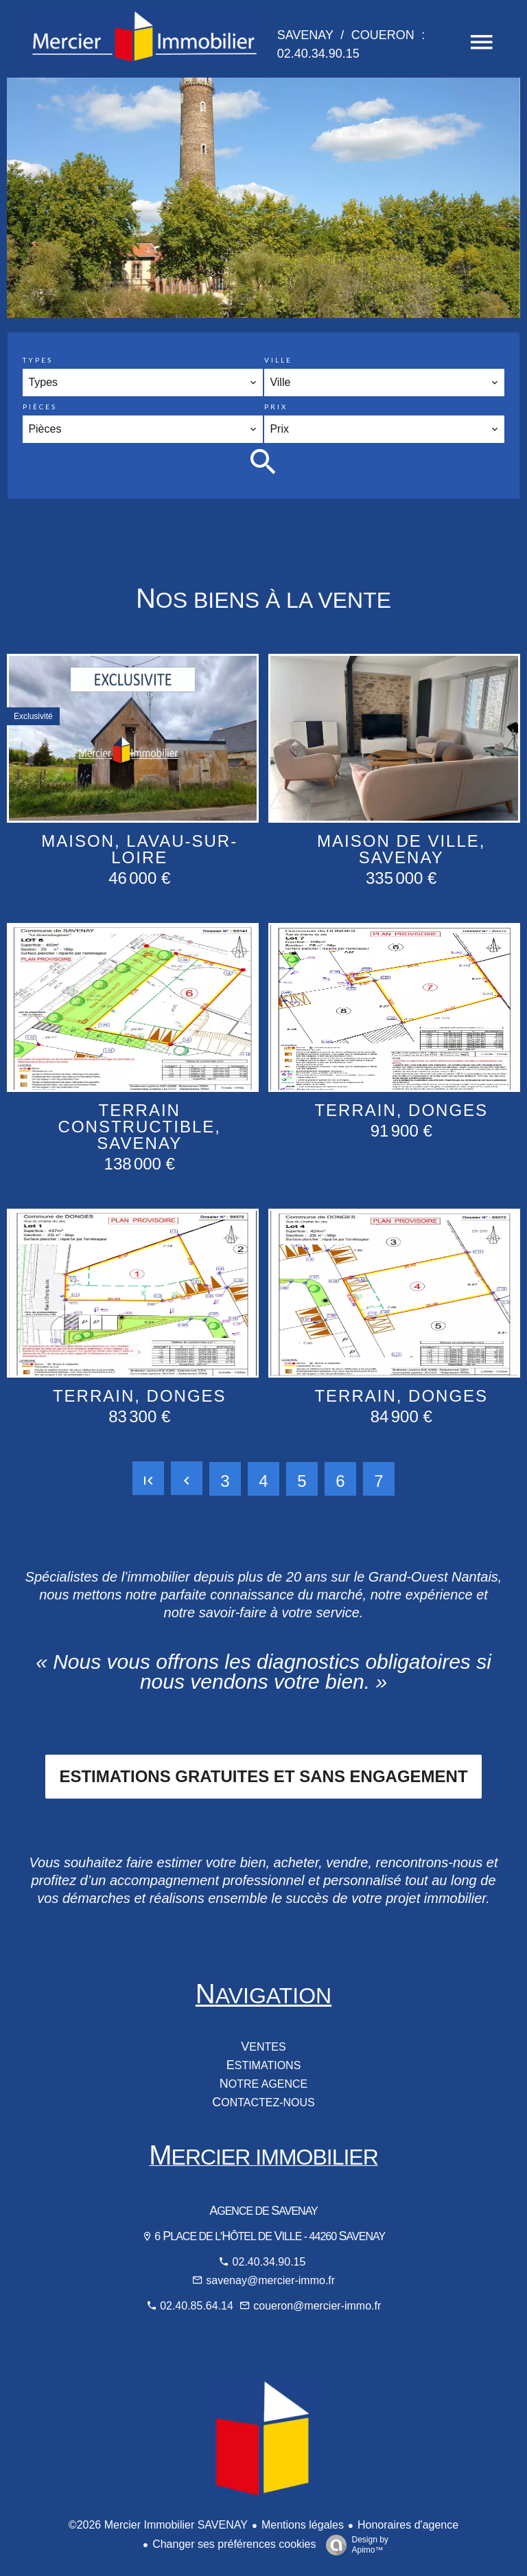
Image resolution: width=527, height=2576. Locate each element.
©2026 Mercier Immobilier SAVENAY (158, 2525)
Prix (276, 406)
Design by (353, 2545)
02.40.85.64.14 (198, 2306)
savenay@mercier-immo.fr (270, 2280)
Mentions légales (302, 2525)
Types (38, 360)
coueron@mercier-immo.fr (317, 2306)
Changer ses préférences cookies (234, 2544)
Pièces (40, 406)
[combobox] (142, 382)
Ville (278, 360)
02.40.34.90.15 (269, 2262)
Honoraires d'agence (408, 2525)
